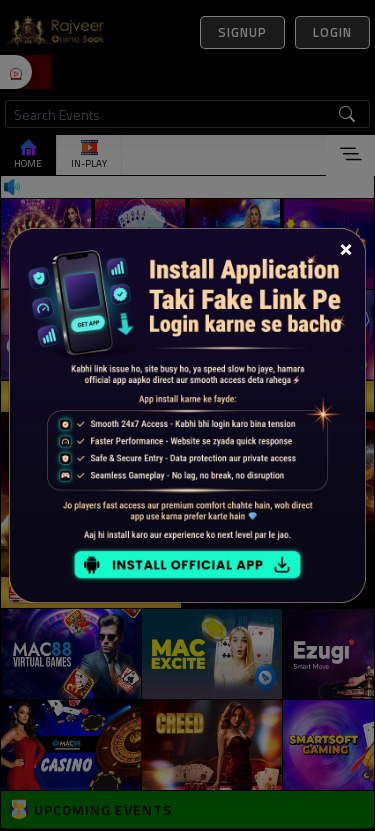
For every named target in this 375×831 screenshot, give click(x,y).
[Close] (346, 248)
